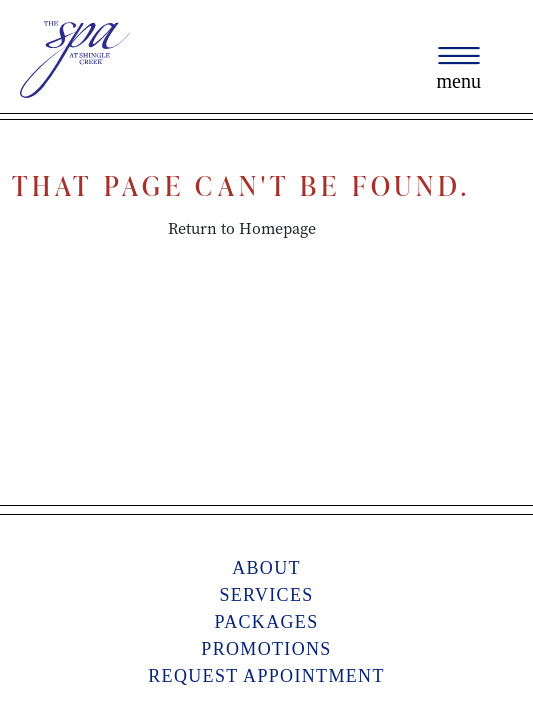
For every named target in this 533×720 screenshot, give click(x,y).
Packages (266, 622)
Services (266, 595)
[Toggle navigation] (459, 69)
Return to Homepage (242, 228)
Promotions (266, 649)
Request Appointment (266, 676)
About (266, 568)
